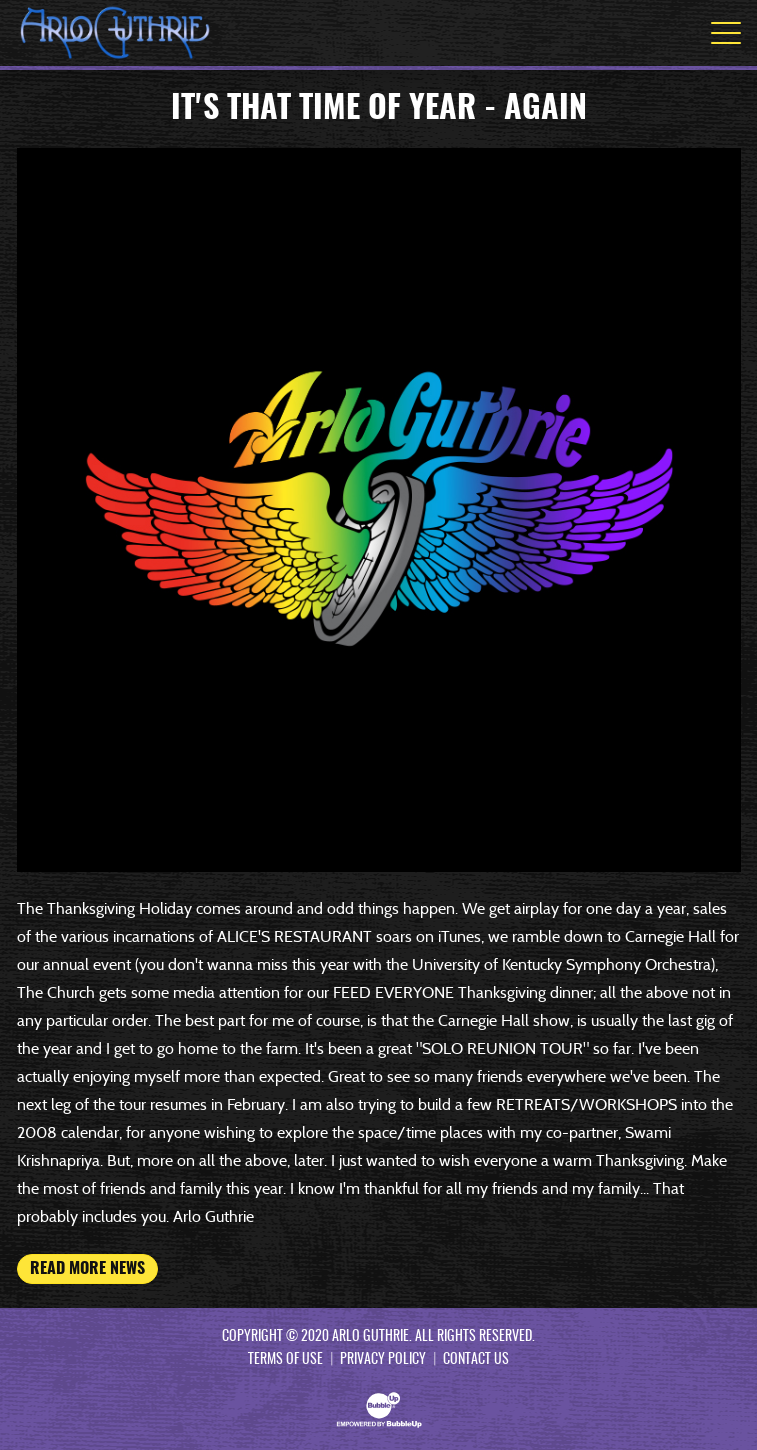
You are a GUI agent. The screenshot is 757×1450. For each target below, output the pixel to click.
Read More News (87, 1269)
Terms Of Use (285, 1360)
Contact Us (476, 1360)
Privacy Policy (383, 1360)
